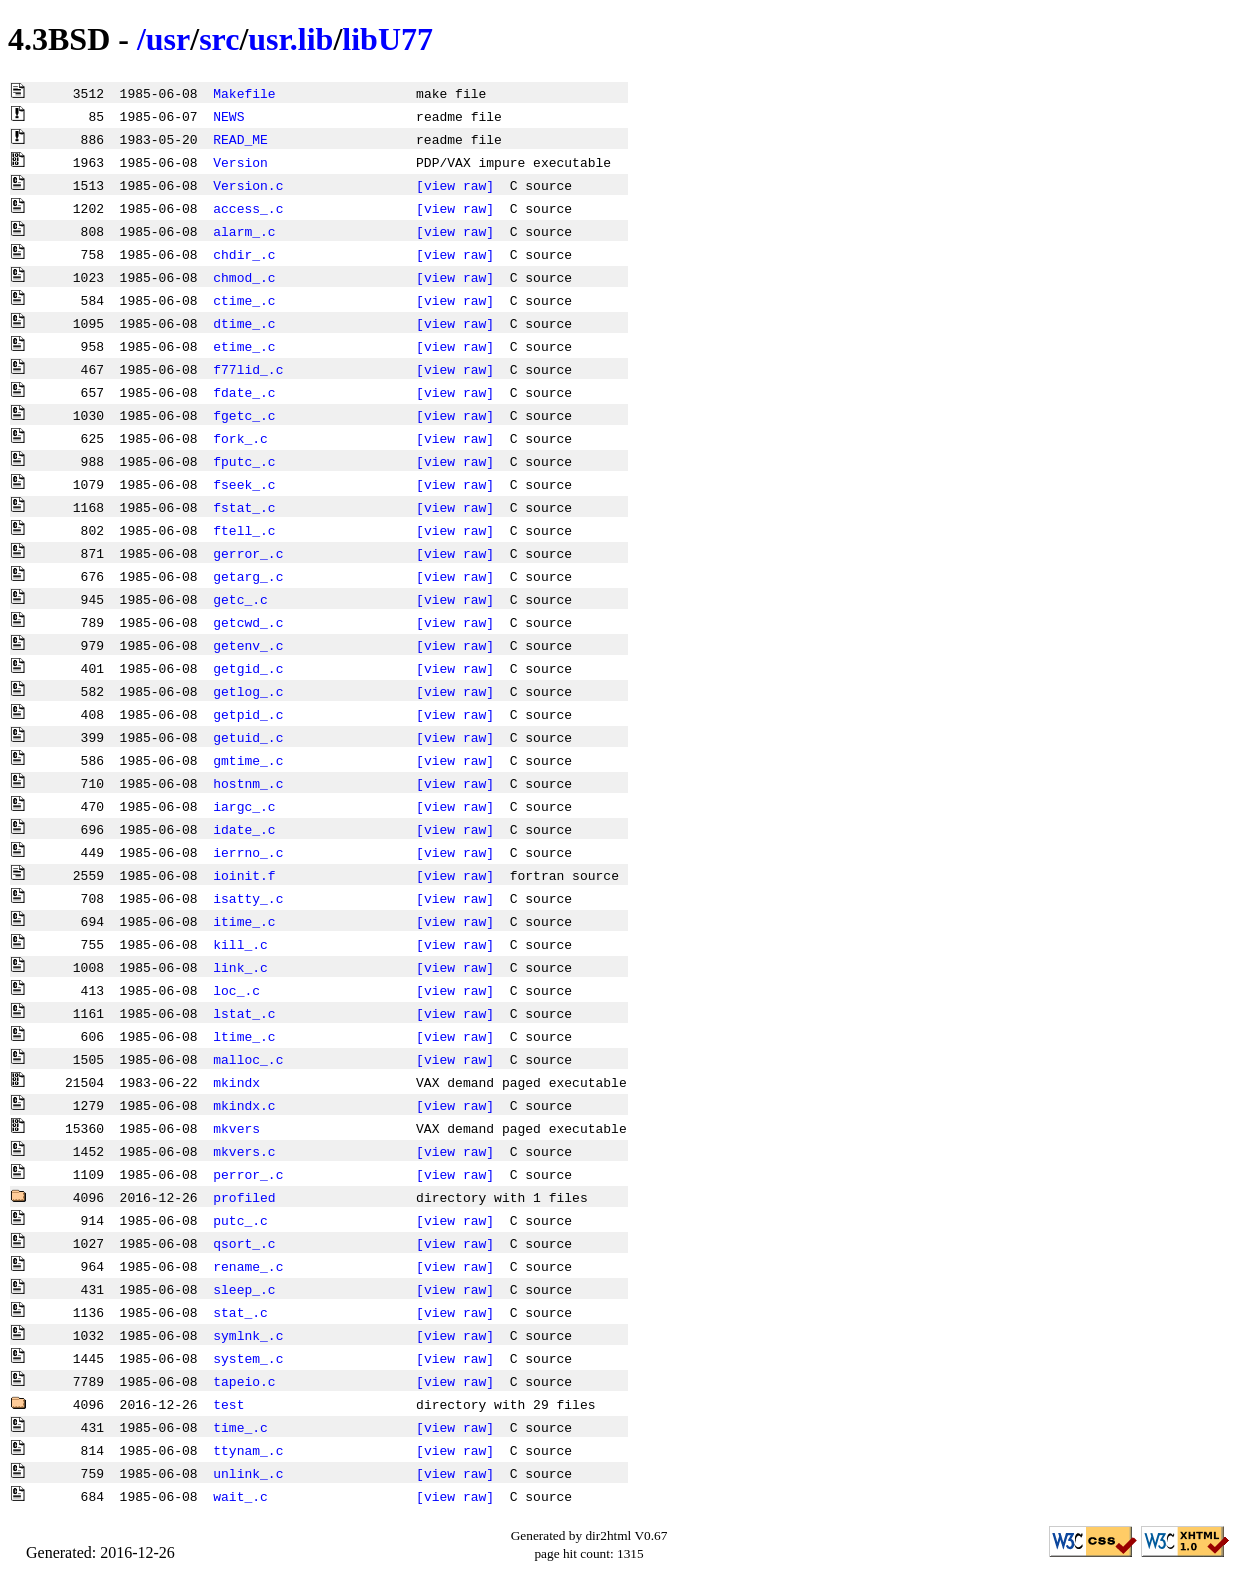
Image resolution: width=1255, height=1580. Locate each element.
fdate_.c (244, 392)
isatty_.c (248, 898)
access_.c (248, 208)
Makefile (244, 93)
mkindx (236, 1082)
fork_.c (240, 438)
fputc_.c (244, 461)
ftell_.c (244, 530)
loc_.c (236, 990)
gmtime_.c (248, 760)
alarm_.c (244, 231)
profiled (244, 1197)
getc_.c (240, 599)
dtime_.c (244, 323)
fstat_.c (244, 507)
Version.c (248, 185)
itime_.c (244, 921)
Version (240, 162)
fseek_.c (244, 484)
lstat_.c (244, 1013)
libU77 (387, 39)
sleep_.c (244, 1289)
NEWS (228, 116)
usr (168, 39)
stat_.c (240, 1312)
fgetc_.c (244, 415)
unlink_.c (248, 1473)
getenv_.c (248, 645)
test (228, 1404)
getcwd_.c (248, 622)
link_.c (240, 967)
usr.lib (290, 39)
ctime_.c (244, 300)
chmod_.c (244, 277)
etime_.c (244, 346)
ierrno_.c (248, 852)
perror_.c (248, 1174)
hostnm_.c (248, 783)
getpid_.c (248, 714)
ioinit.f (244, 875)
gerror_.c (248, 553)
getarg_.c (248, 576)
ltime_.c (244, 1036)
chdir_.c (244, 254)
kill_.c (240, 944)
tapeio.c (244, 1381)
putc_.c (240, 1220)
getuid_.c (248, 737)
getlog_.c (248, 691)
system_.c (248, 1358)
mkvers (236, 1128)
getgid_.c (248, 668)
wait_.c (240, 1496)
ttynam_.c (248, 1450)
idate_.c (244, 829)
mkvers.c (244, 1151)
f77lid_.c (248, 369)
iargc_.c (244, 806)
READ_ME (240, 139)
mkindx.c (244, 1105)
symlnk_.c (248, 1335)
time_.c (240, 1427)
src (219, 39)
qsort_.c (244, 1243)
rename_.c (248, 1266)
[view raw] (455, 185)
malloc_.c (248, 1059)
